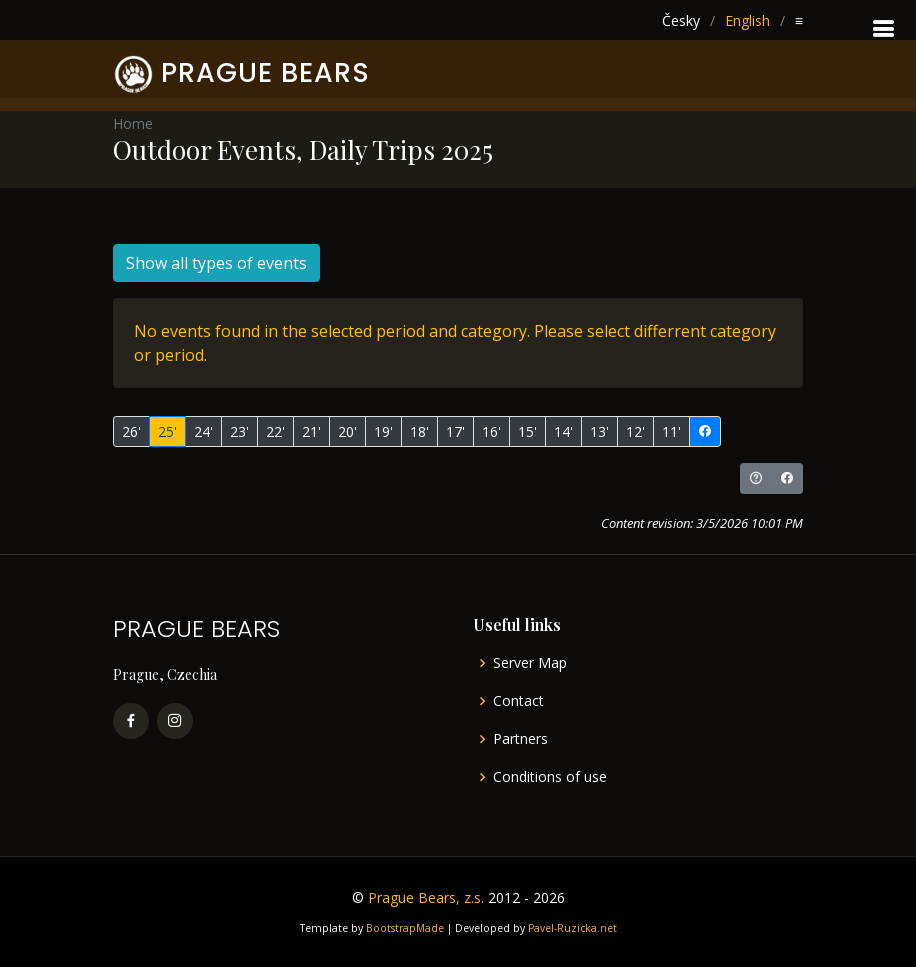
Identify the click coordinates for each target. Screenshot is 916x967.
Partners (520, 739)
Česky (681, 20)
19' (383, 431)
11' (671, 431)
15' (527, 431)
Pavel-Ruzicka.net (572, 928)
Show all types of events (216, 263)
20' (347, 431)
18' (419, 431)
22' (275, 431)
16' (491, 431)
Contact (518, 701)
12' (635, 431)
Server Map (530, 663)
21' (311, 431)
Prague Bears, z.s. (426, 897)
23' (239, 431)
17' (455, 431)
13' (599, 431)
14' (563, 431)
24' (203, 431)
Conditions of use (550, 777)
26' (131, 431)
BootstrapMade (405, 928)
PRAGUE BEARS (265, 72)
